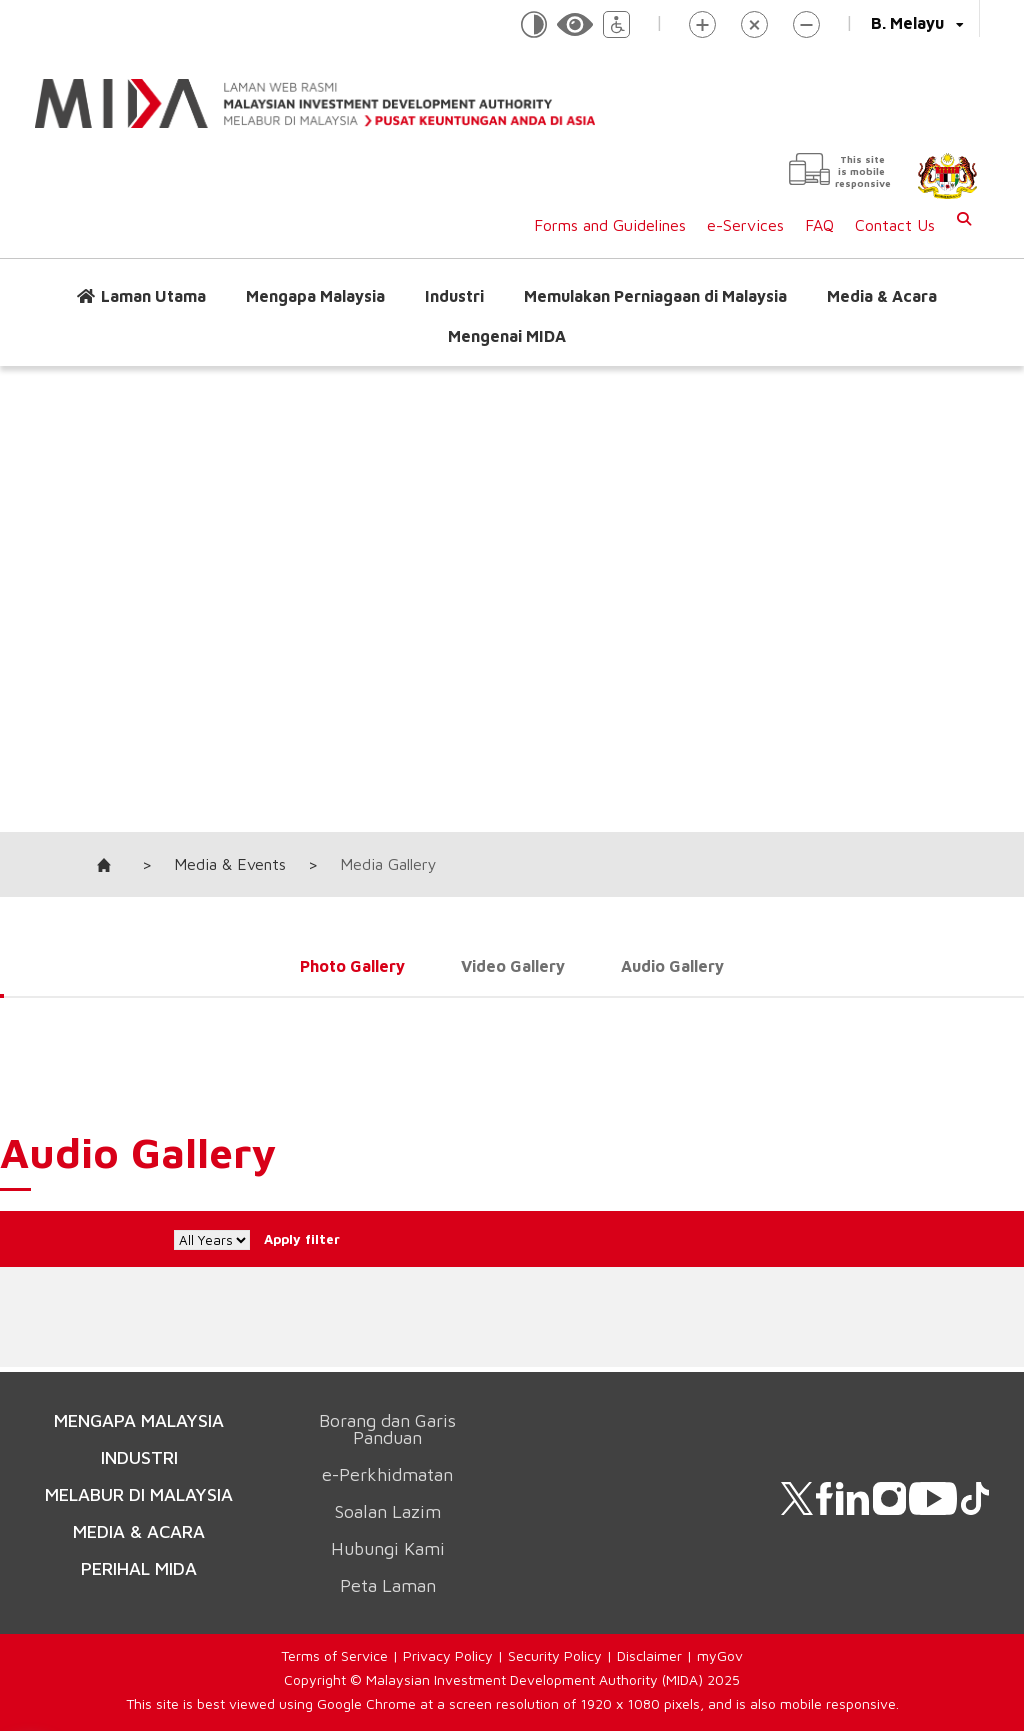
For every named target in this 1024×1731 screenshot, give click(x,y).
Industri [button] (454, 296)
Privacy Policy (448, 1655)
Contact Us (895, 225)
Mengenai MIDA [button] (507, 336)
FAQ (819, 225)
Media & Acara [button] (882, 296)
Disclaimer (649, 1655)
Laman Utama (153, 296)
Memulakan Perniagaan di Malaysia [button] (655, 296)
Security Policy (555, 1655)
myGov (720, 1655)
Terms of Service (334, 1655)
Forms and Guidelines (610, 225)
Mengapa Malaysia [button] (315, 296)
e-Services (745, 225)
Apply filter (337, 1239)
